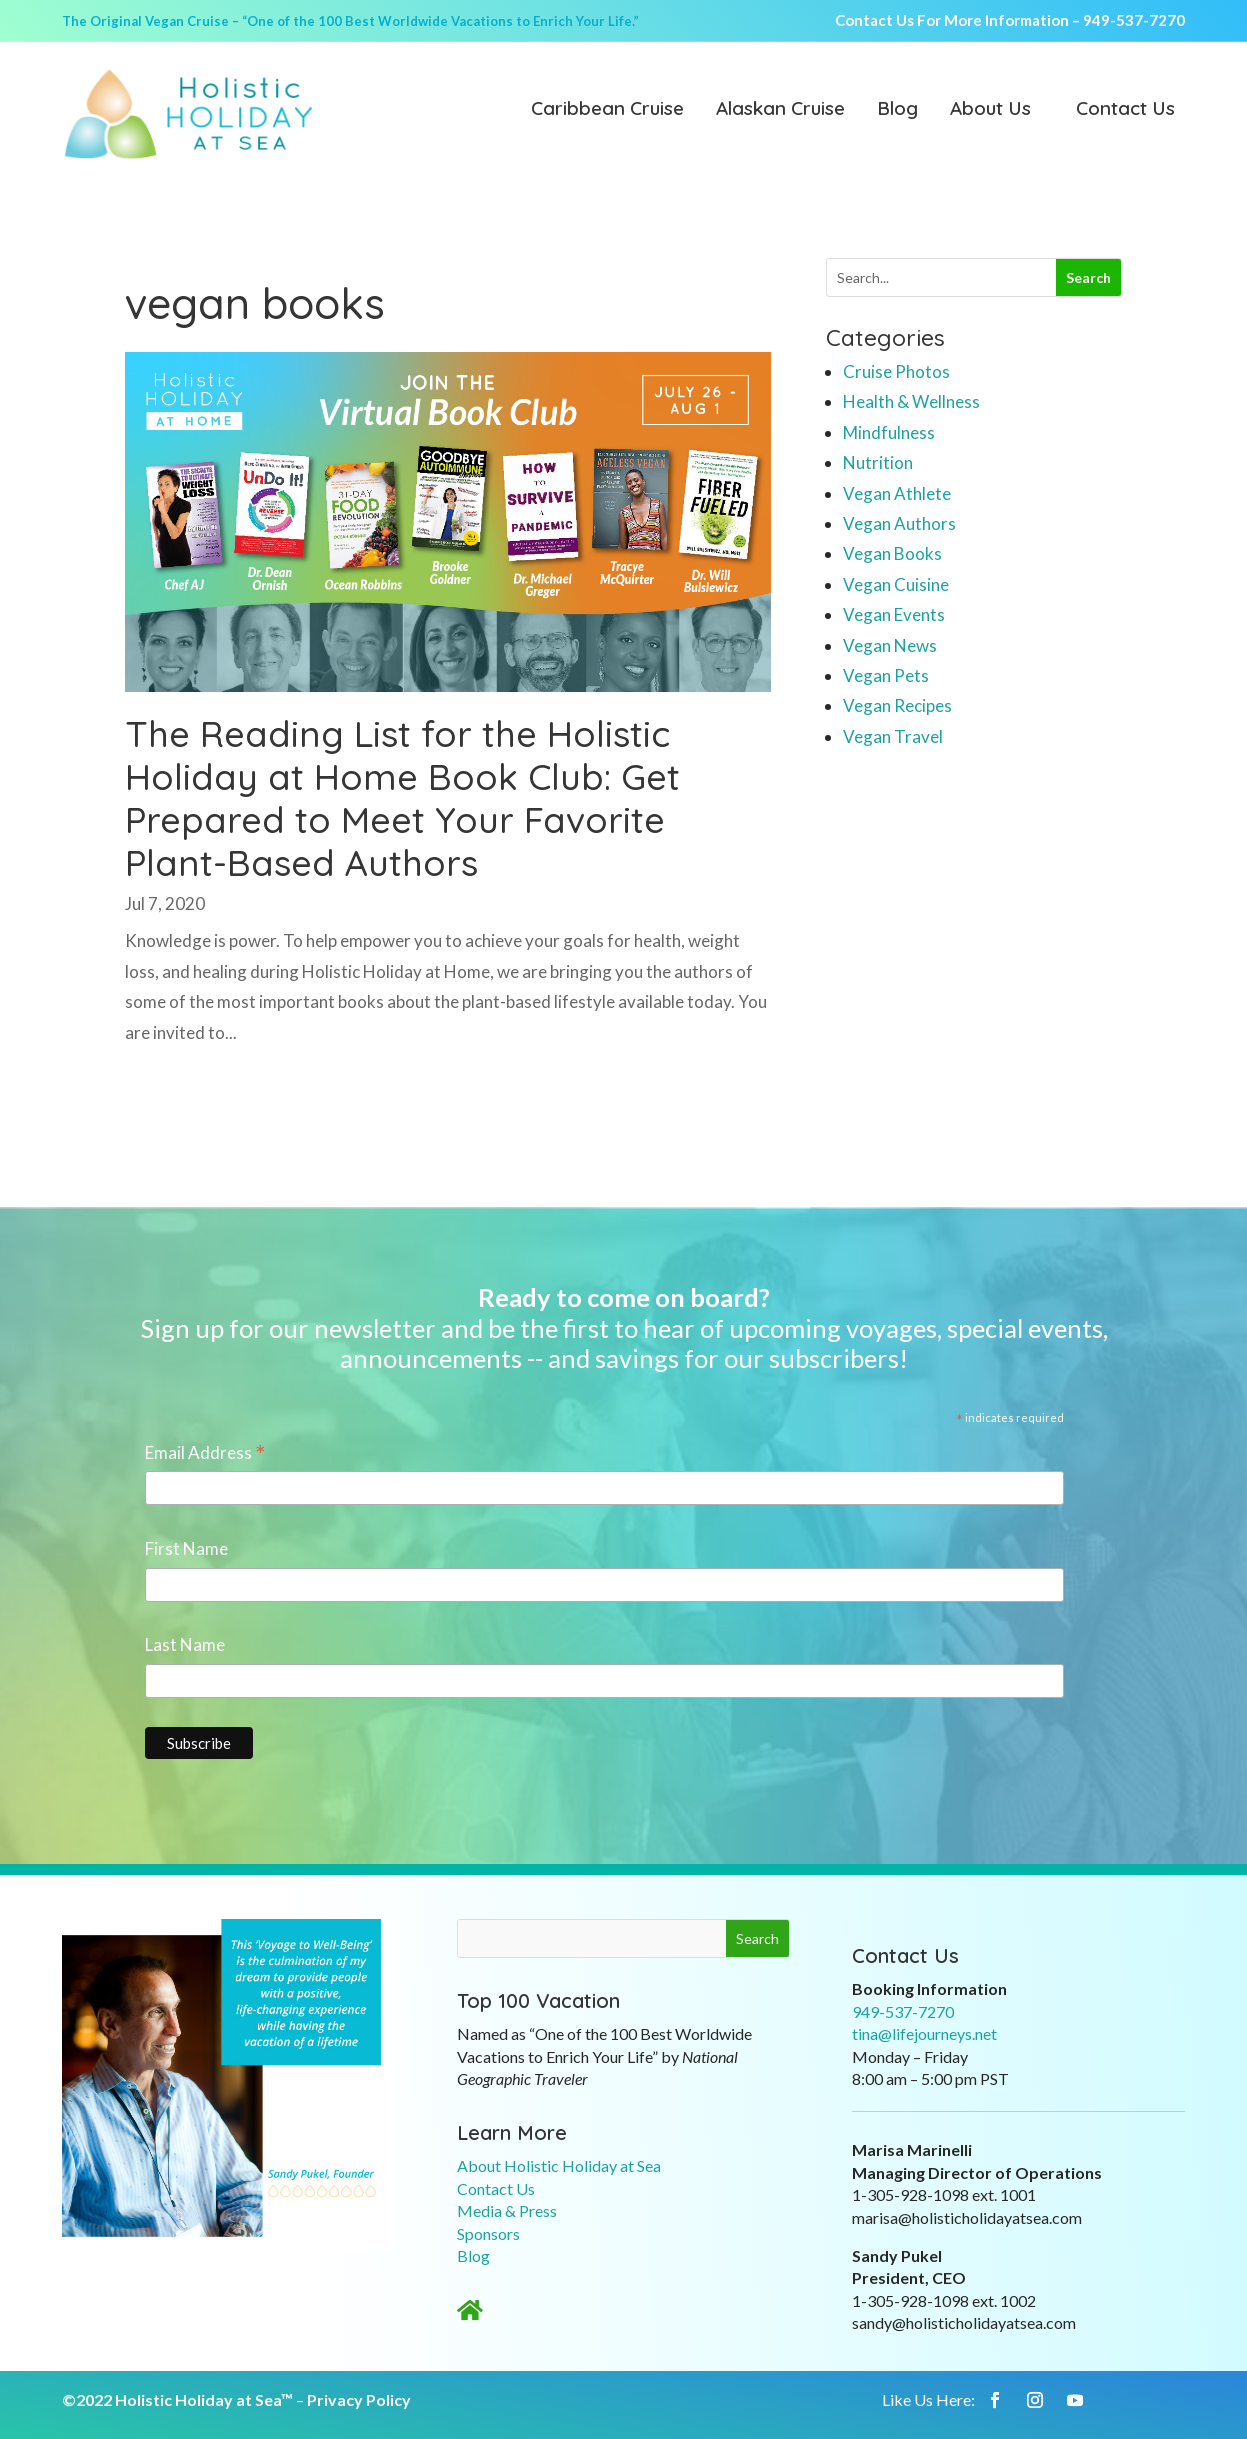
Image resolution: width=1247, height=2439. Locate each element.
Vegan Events (894, 614)
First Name (186, 1548)
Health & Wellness (911, 401)
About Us (990, 110)
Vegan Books (892, 553)
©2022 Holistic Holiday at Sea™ (177, 2399)
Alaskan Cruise (780, 110)
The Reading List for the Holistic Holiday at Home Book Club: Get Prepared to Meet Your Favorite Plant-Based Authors (402, 798)
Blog (897, 110)
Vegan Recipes (897, 705)
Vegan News (890, 645)
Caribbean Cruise (607, 110)
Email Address (205, 1454)
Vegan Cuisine (896, 584)
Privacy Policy (359, 2399)
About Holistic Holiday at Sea (559, 2165)
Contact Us (1125, 110)
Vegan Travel (893, 736)
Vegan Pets (886, 675)
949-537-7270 (1134, 20)
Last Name (185, 1644)
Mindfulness (889, 432)
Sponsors (488, 2233)
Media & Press (507, 2210)
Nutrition (878, 462)
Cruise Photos (896, 371)
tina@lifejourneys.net (924, 2033)
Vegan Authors (899, 523)
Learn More (512, 2132)
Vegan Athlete (897, 493)
